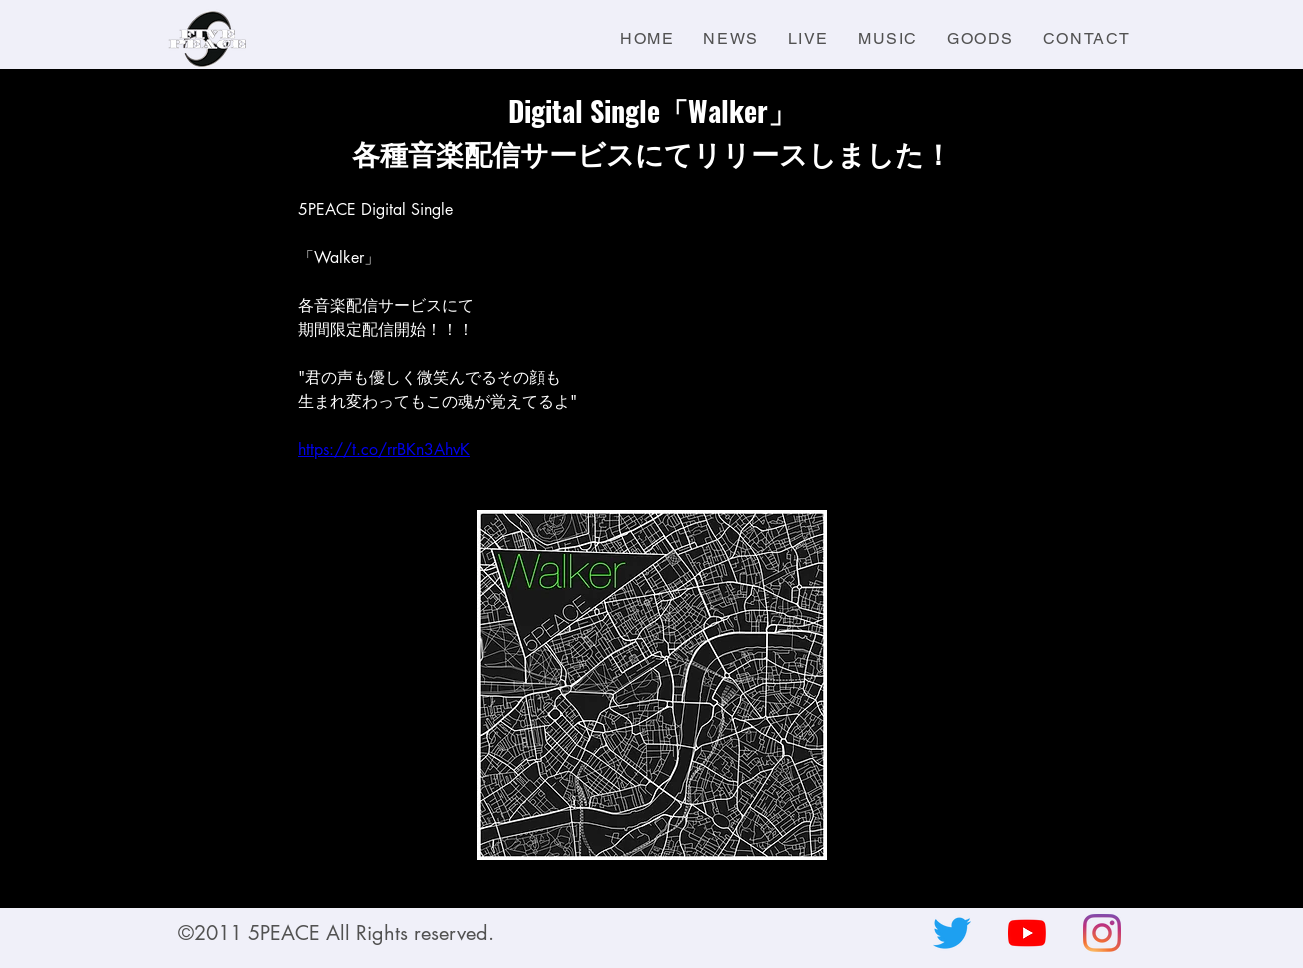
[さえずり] (952, 933)
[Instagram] (1102, 933)
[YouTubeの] (1027, 933)
